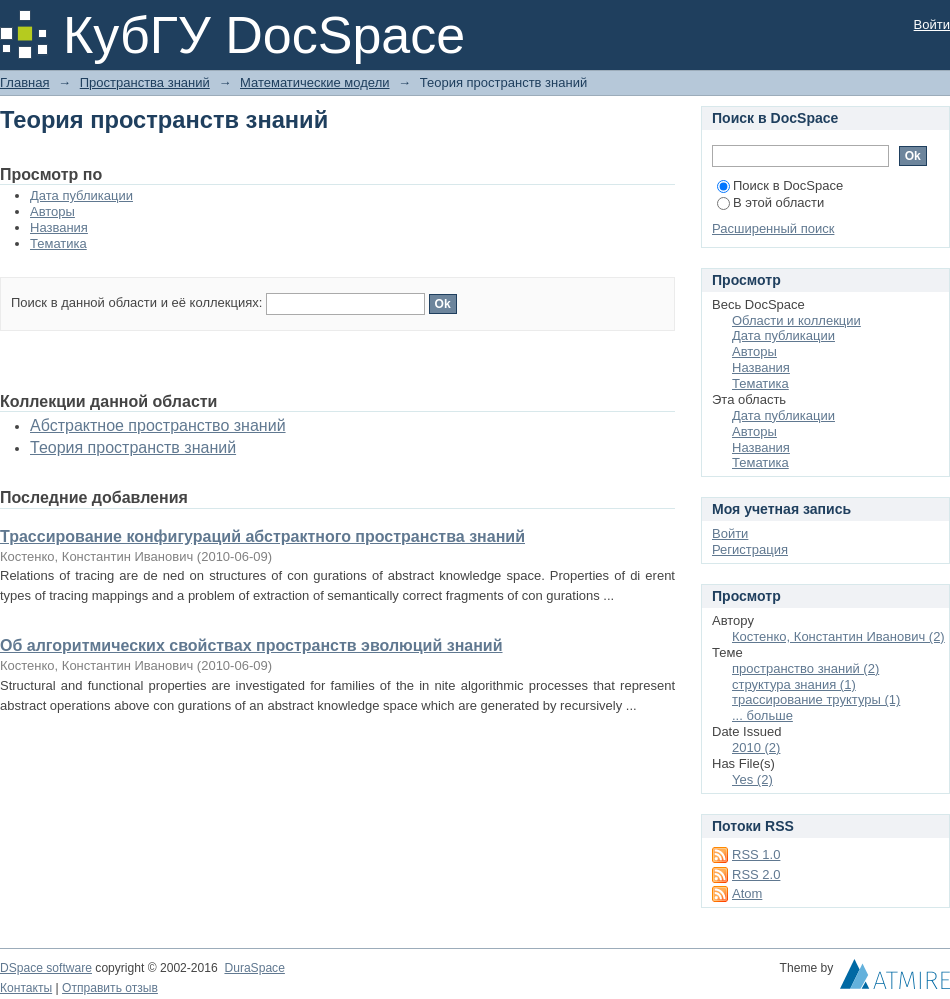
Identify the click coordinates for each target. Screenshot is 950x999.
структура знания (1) (794, 684)
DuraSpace (254, 968)
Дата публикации (81, 195)
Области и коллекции (796, 320)
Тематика (58, 243)
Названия (59, 227)
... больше (762, 715)
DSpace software (46, 968)
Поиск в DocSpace (780, 185)
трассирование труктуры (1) (816, 699)
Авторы (52, 211)
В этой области (770, 202)
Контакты (26, 988)
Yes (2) (752, 779)
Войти (932, 24)
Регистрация (750, 549)
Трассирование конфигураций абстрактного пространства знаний (262, 536)
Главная (24, 82)
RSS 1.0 (756, 854)
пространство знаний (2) (805, 668)
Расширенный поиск (773, 228)
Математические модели (314, 82)
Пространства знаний (145, 82)
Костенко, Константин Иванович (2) (838, 636)
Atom (747, 893)
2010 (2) (756, 747)
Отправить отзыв (110, 988)
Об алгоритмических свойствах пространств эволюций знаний (251, 645)
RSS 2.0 (756, 874)
